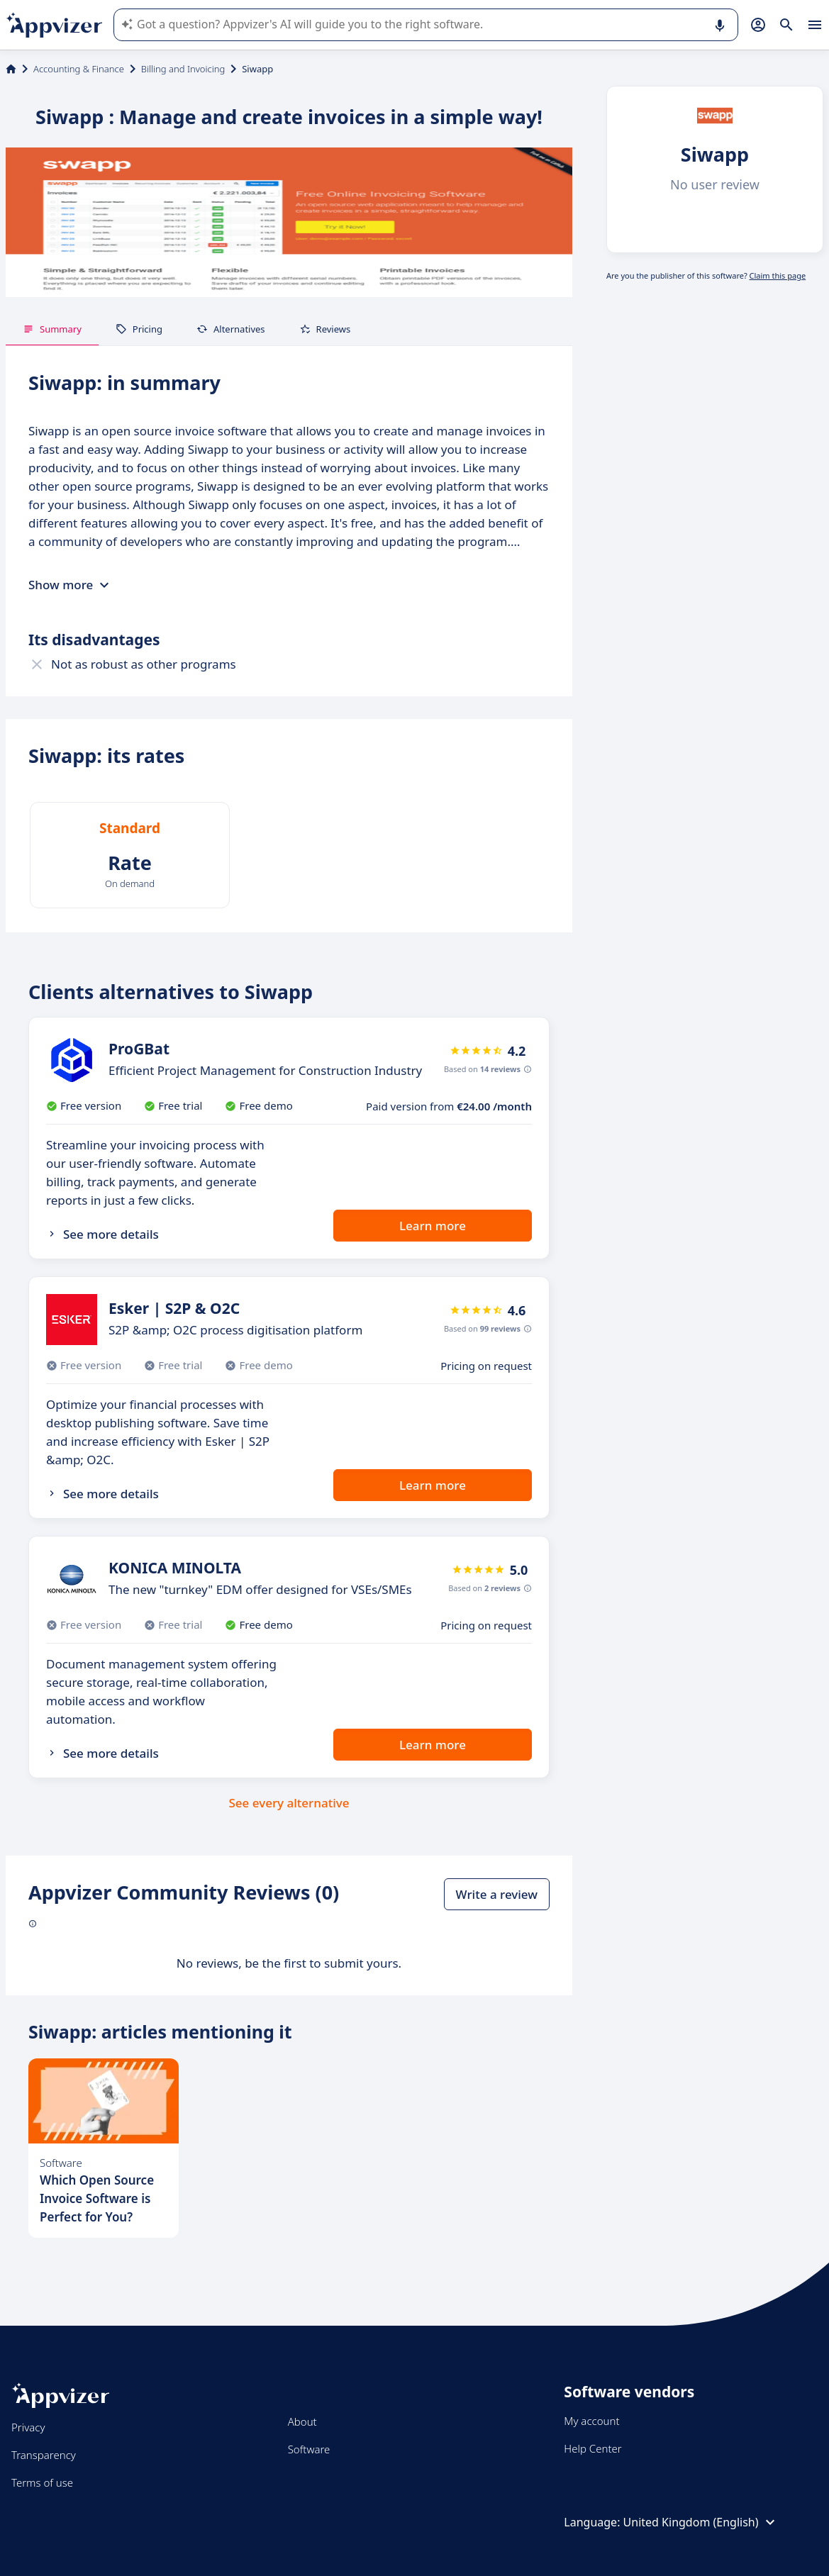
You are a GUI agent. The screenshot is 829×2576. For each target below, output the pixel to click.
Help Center (592, 2448)
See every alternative (289, 1802)
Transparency (43, 2455)
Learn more (432, 1225)
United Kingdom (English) (701, 2522)
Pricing (139, 329)
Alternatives (230, 329)
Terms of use (42, 2482)
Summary (52, 329)
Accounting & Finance (78, 68)
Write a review (497, 1894)
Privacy (28, 2427)
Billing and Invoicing (183, 68)
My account (591, 2421)
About (302, 2421)
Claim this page (778, 275)
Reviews (325, 329)
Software (309, 2449)
